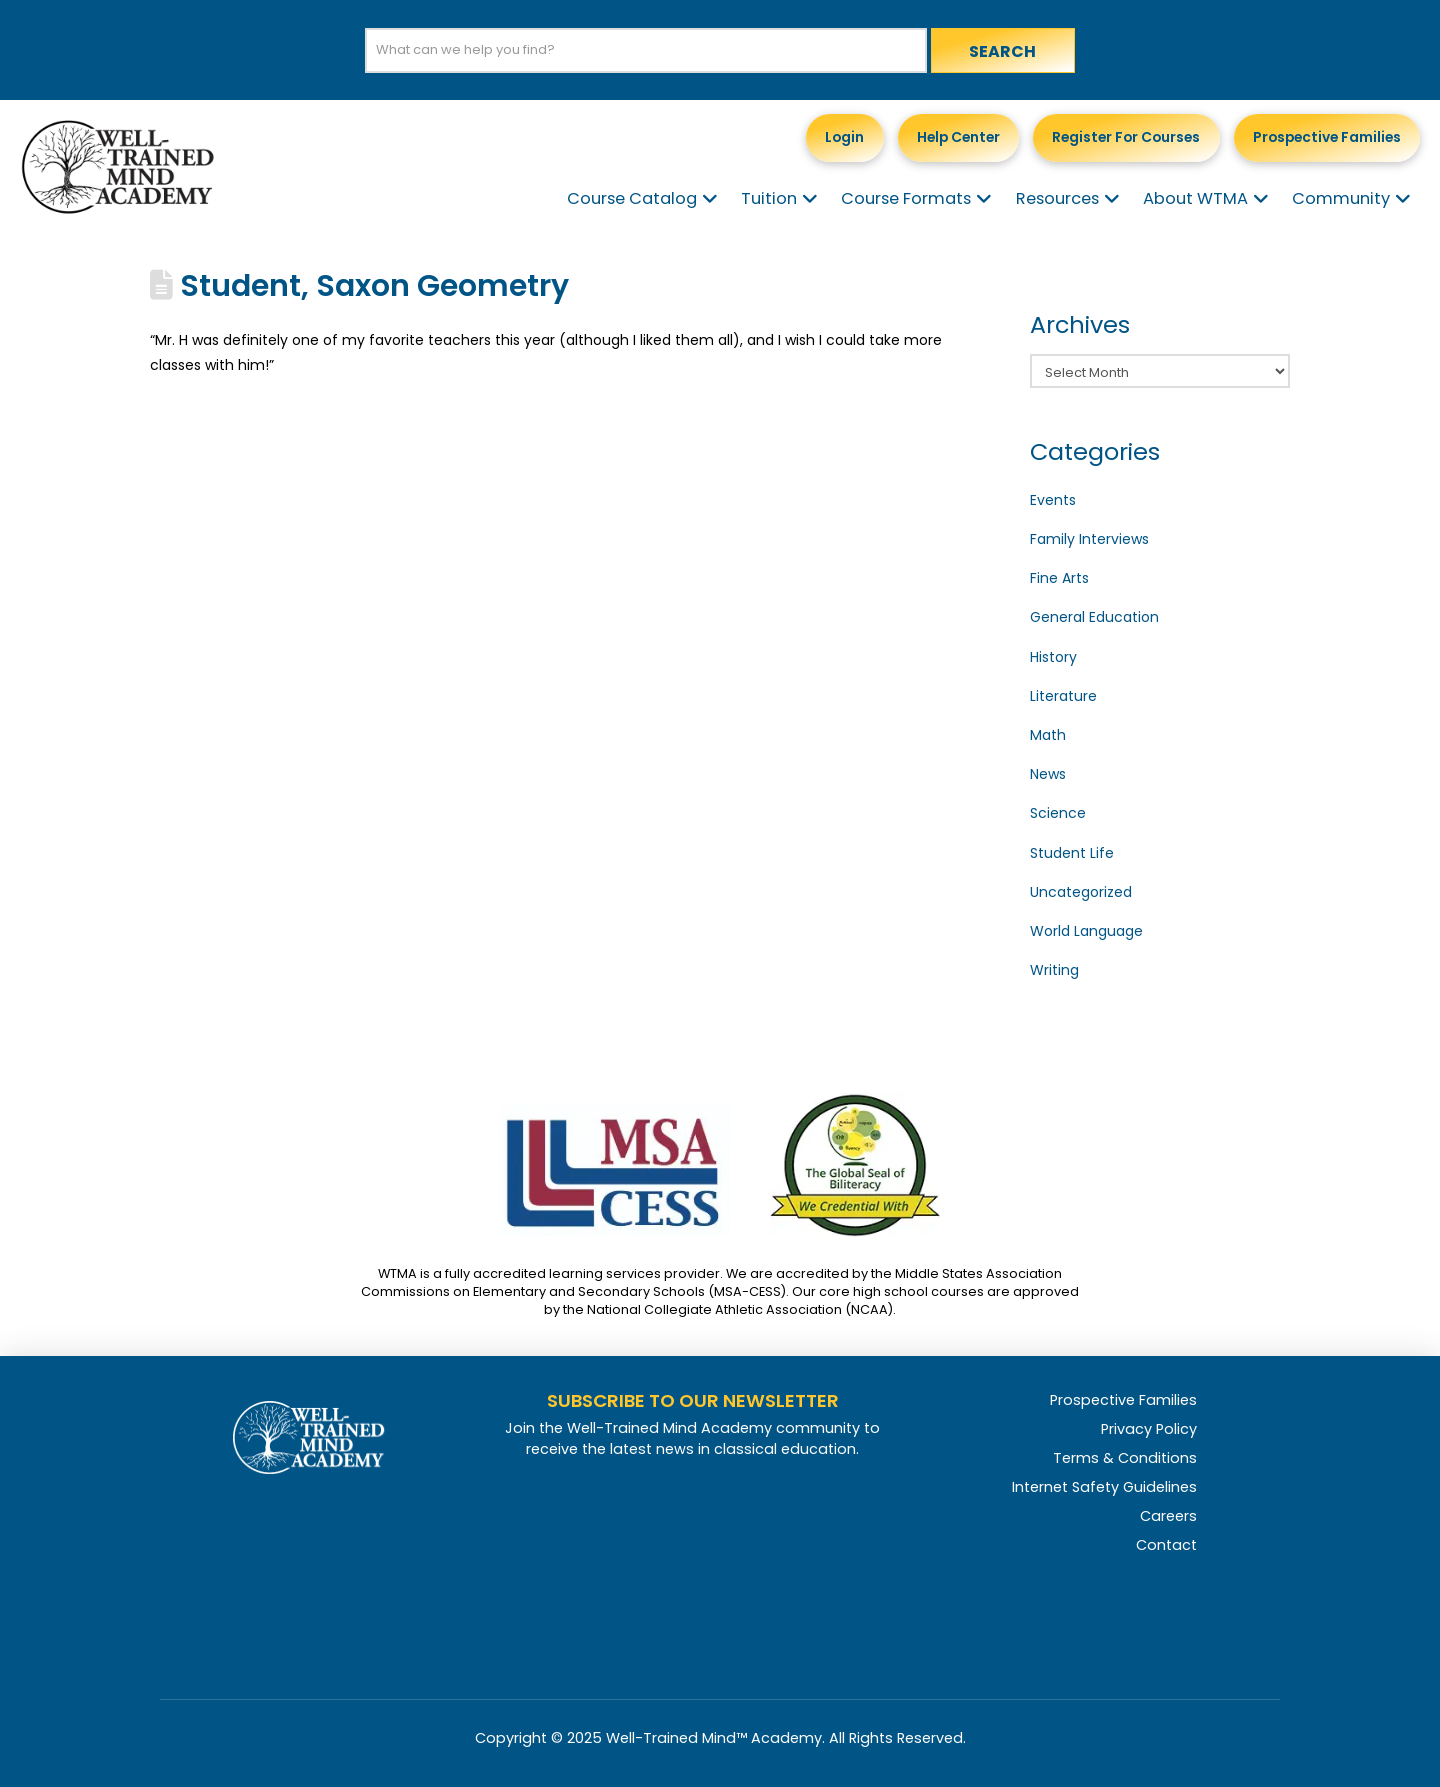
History (1053, 657)
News (1048, 774)
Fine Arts (1059, 578)
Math (1048, 735)
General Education (1094, 617)
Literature (1063, 696)
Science (1058, 813)
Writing (1054, 970)
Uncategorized (1081, 892)
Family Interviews (1089, 539)
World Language (1086, 931)
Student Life (1072, 853)
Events (1053, 500)
